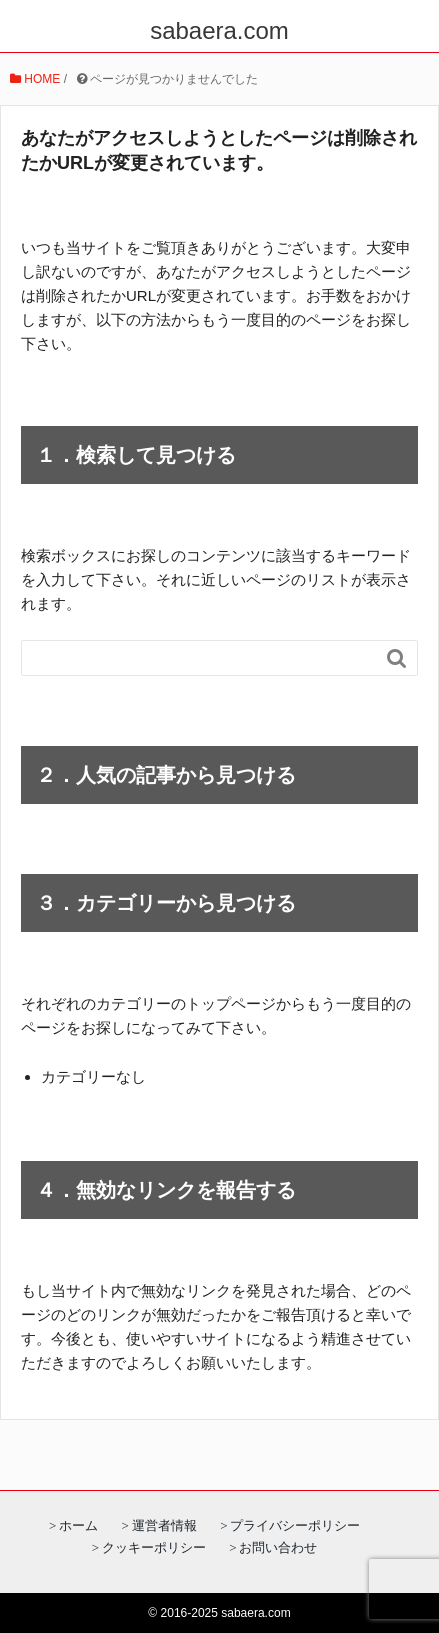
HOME (35, 79)
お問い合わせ (278, 1547)
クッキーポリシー (154, 1547)
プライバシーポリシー (295, 1525)
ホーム (78, 1525)
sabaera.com (219, 30)
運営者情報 (164, 1525)
